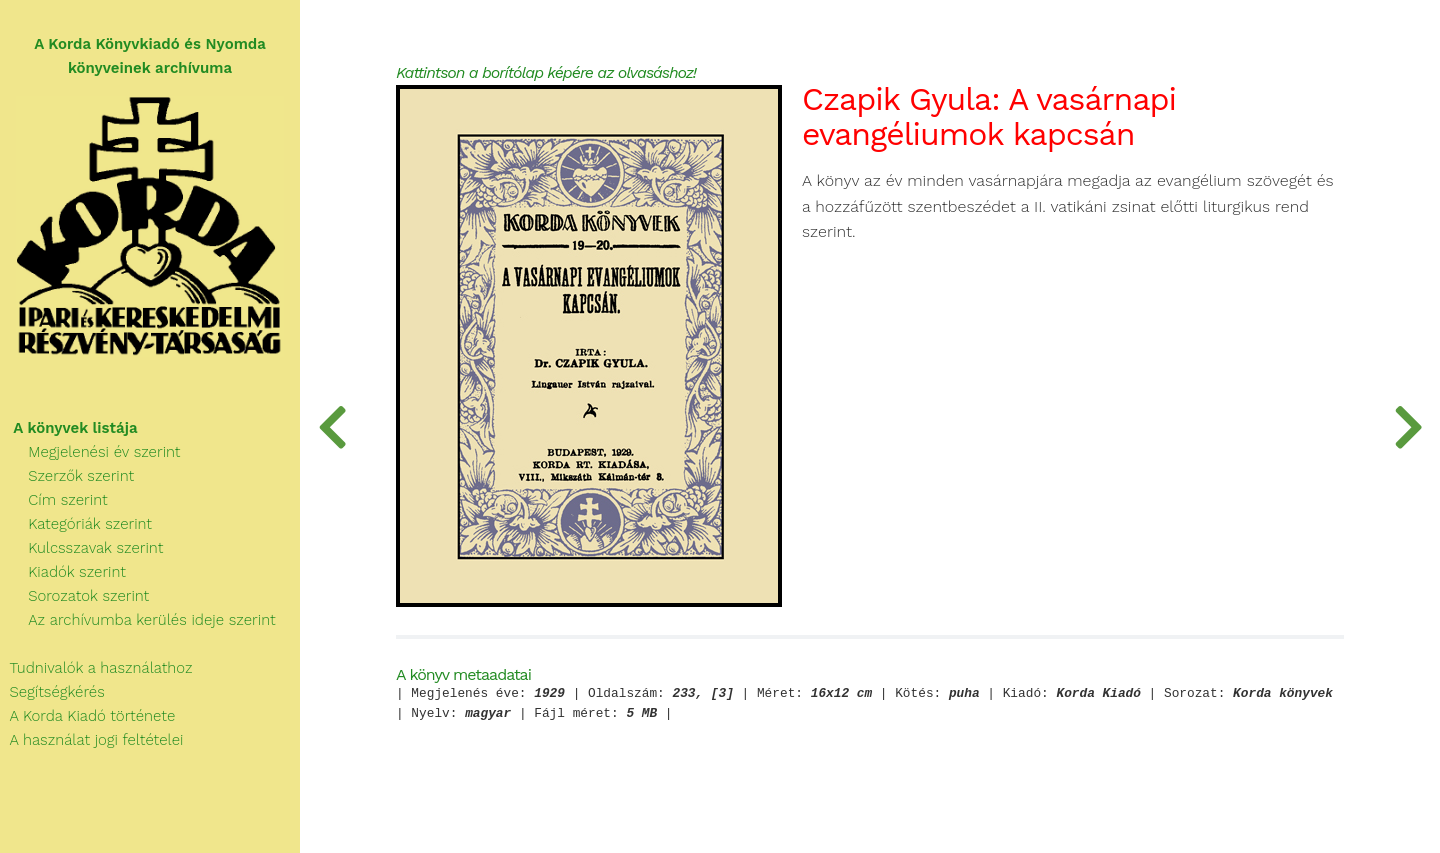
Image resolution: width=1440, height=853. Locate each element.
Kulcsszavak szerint (81, 548)
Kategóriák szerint (76, 524)
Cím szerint (54, 500)
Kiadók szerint (63, 572)
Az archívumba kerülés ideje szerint (138, 620)
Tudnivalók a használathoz (96, 668)
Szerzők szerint (67, 476)
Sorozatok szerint (74, 596)
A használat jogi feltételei (91, 740)
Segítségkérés (52, 692)
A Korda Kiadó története (87, 716)
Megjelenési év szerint (90, 452)
